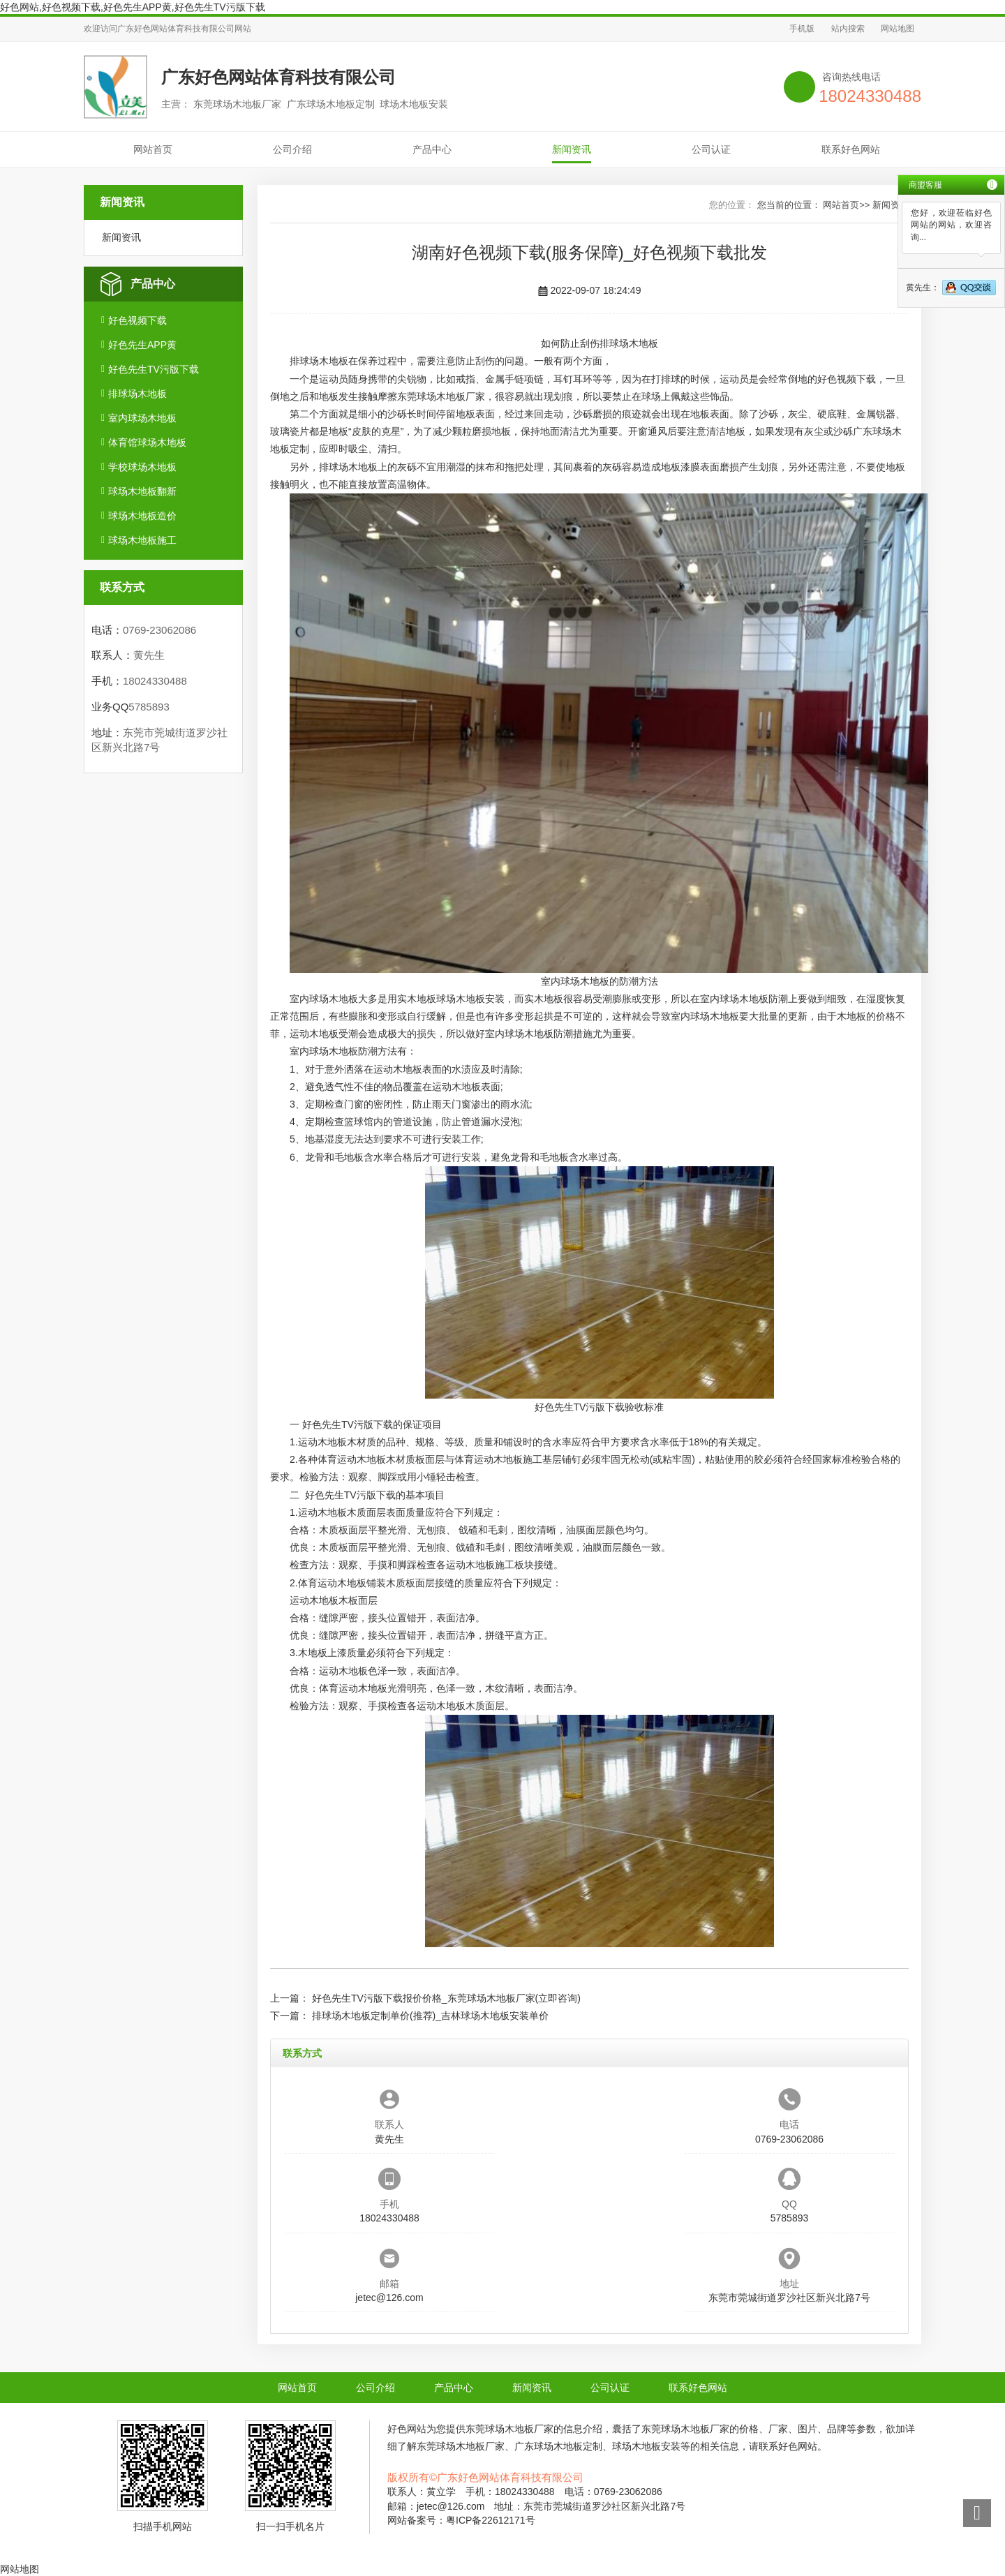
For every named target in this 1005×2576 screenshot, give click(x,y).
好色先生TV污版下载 (153, 369)
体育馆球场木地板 (147, 442)
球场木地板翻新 (142, 491)
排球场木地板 (137, 393)
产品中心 (432, 149)
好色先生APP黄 (142, 344)
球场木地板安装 (470, 998)
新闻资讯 (571, 149)
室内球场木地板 (142, 418)
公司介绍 (292, 149)
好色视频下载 (137, 320)
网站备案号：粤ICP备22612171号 (461, 2520)
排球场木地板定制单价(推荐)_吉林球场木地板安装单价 (430, 2015)
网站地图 (897, 28)
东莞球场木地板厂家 (441, 396)
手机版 (801, 28)
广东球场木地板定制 (558, 2446)
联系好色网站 (850, 149)
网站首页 (152, 149)
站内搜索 (848, 28)
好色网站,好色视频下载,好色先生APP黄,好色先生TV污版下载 (132, 7)
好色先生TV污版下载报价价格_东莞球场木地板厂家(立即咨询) (446, 1998)
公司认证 (711, 149)
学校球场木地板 (142, 466)
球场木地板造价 (142, 515)
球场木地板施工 (142, 540)
